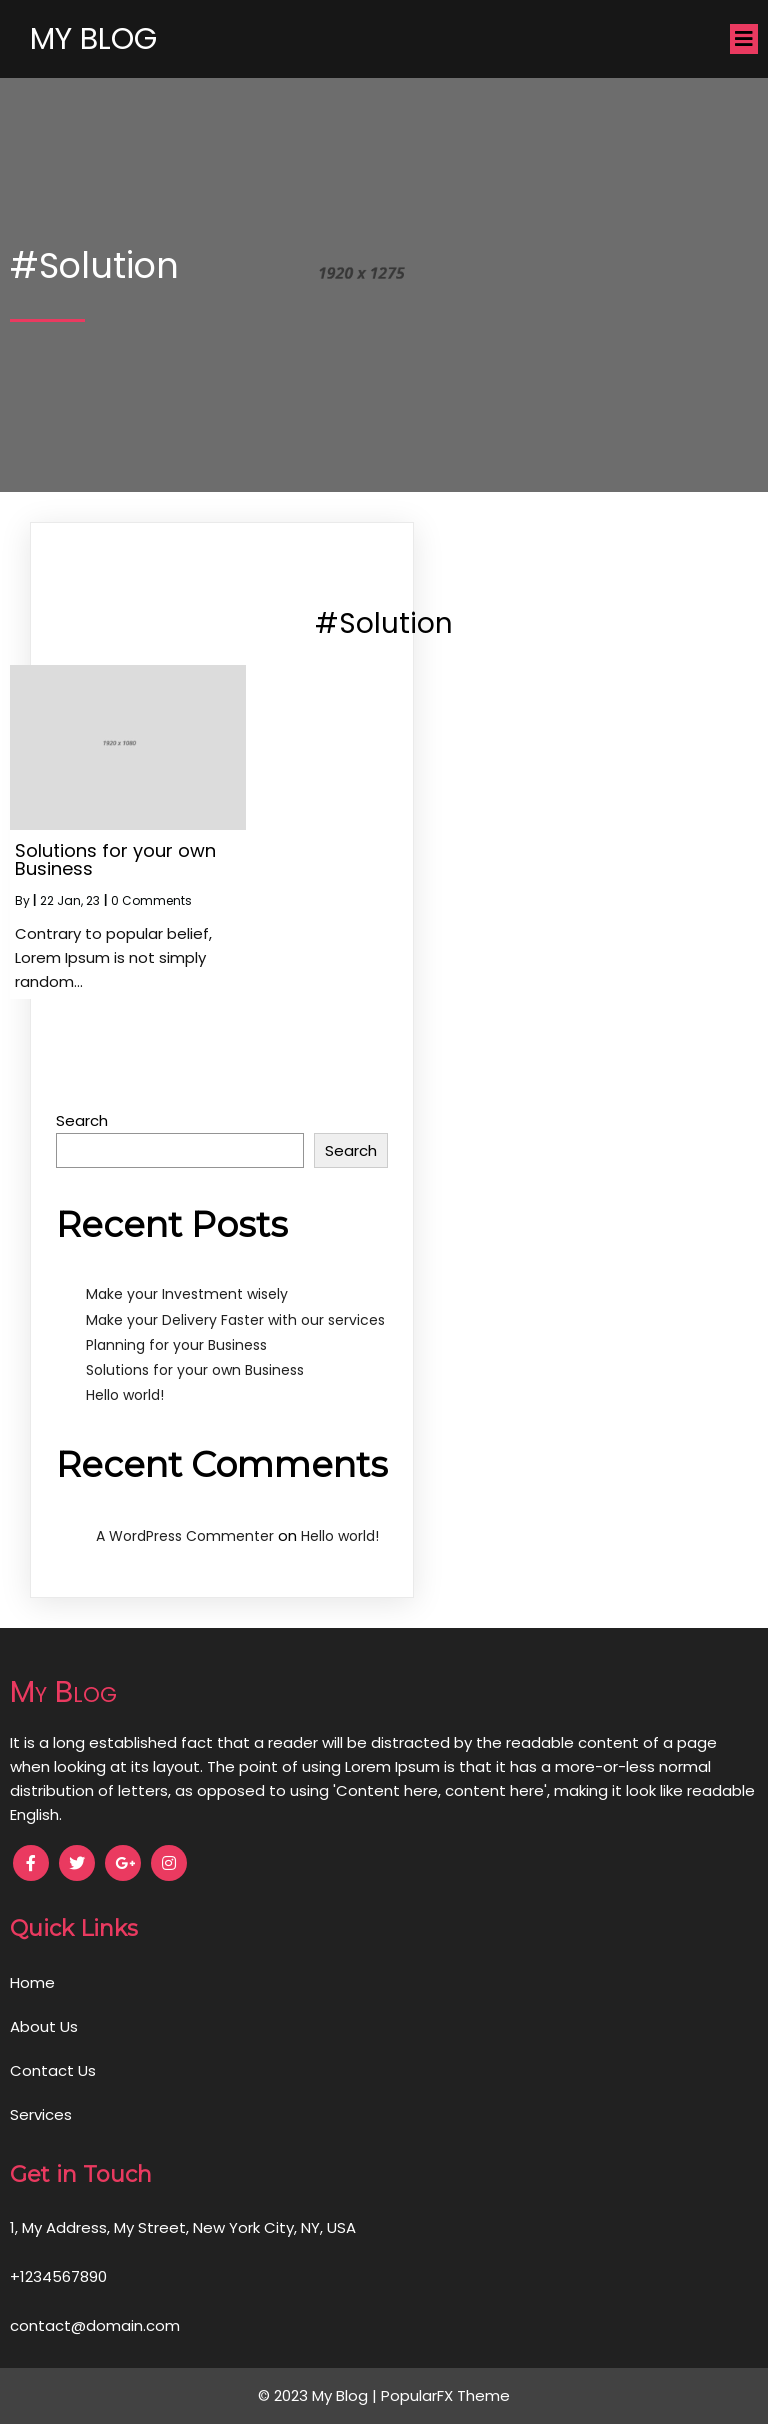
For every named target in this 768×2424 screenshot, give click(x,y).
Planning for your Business (176, 1345)
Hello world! (125, 1395)
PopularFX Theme (445, 2395)
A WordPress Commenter (185, 1536)
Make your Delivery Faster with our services (235, 1320)
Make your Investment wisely (187, 1294)
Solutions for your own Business (195, 1370)
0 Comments (151, 900)
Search (82, 1120)
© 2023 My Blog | (319, 2395)
